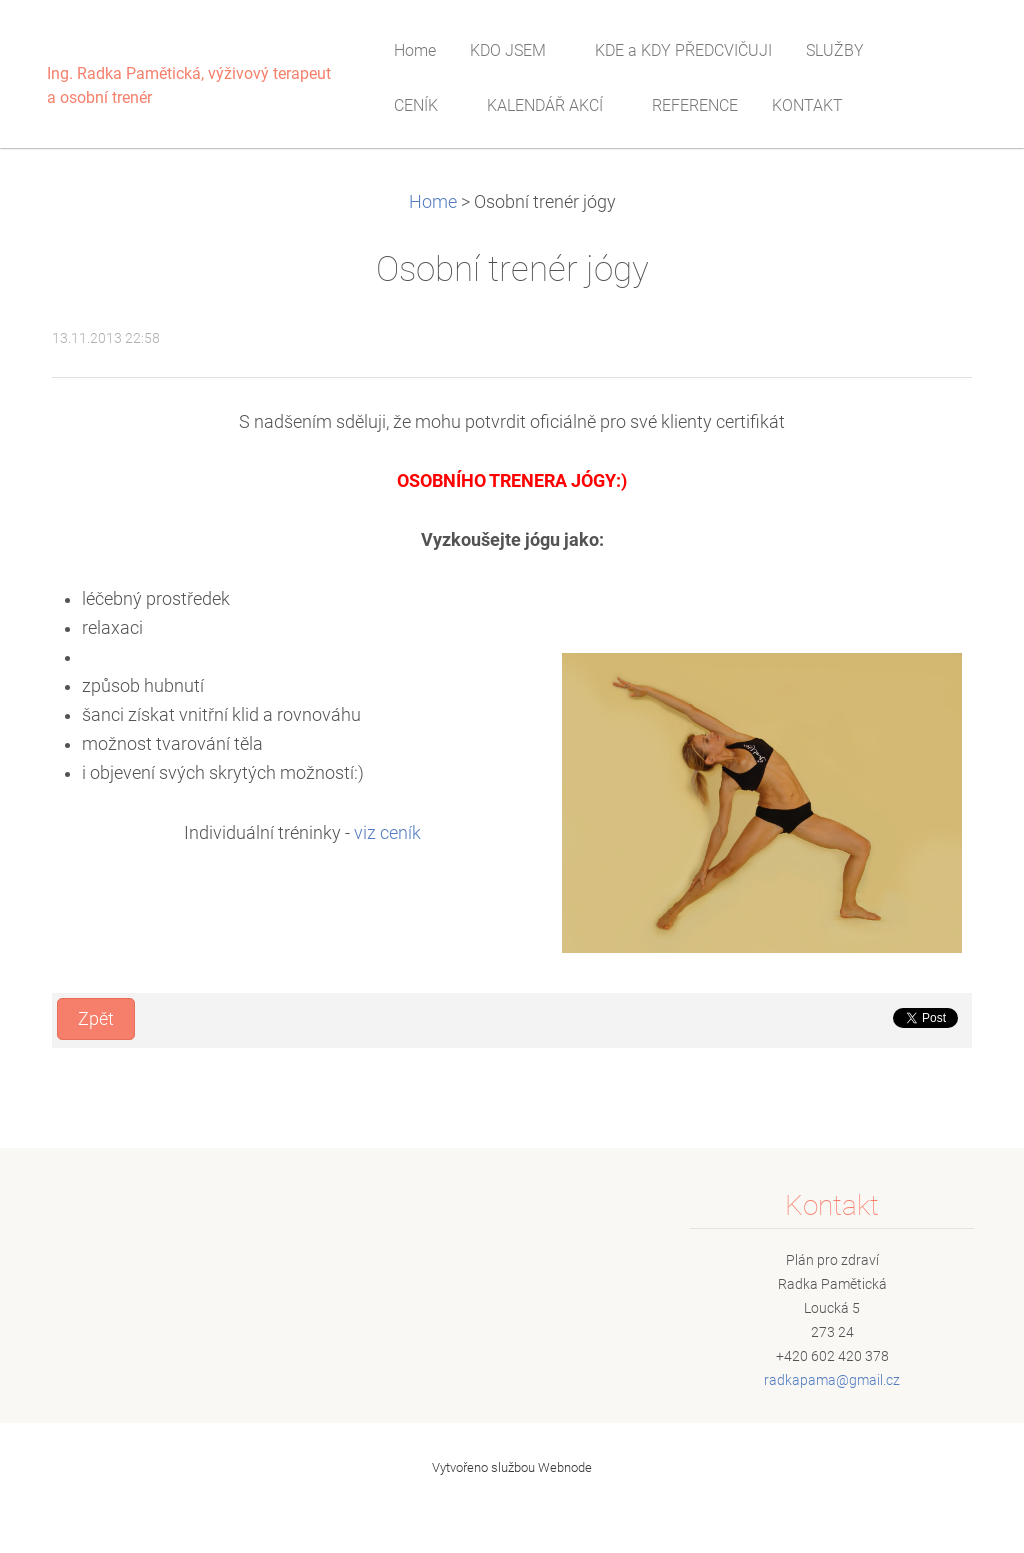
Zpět (96, 1019)
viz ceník (387, 833)
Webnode (565, 1467)
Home (433, 202)
